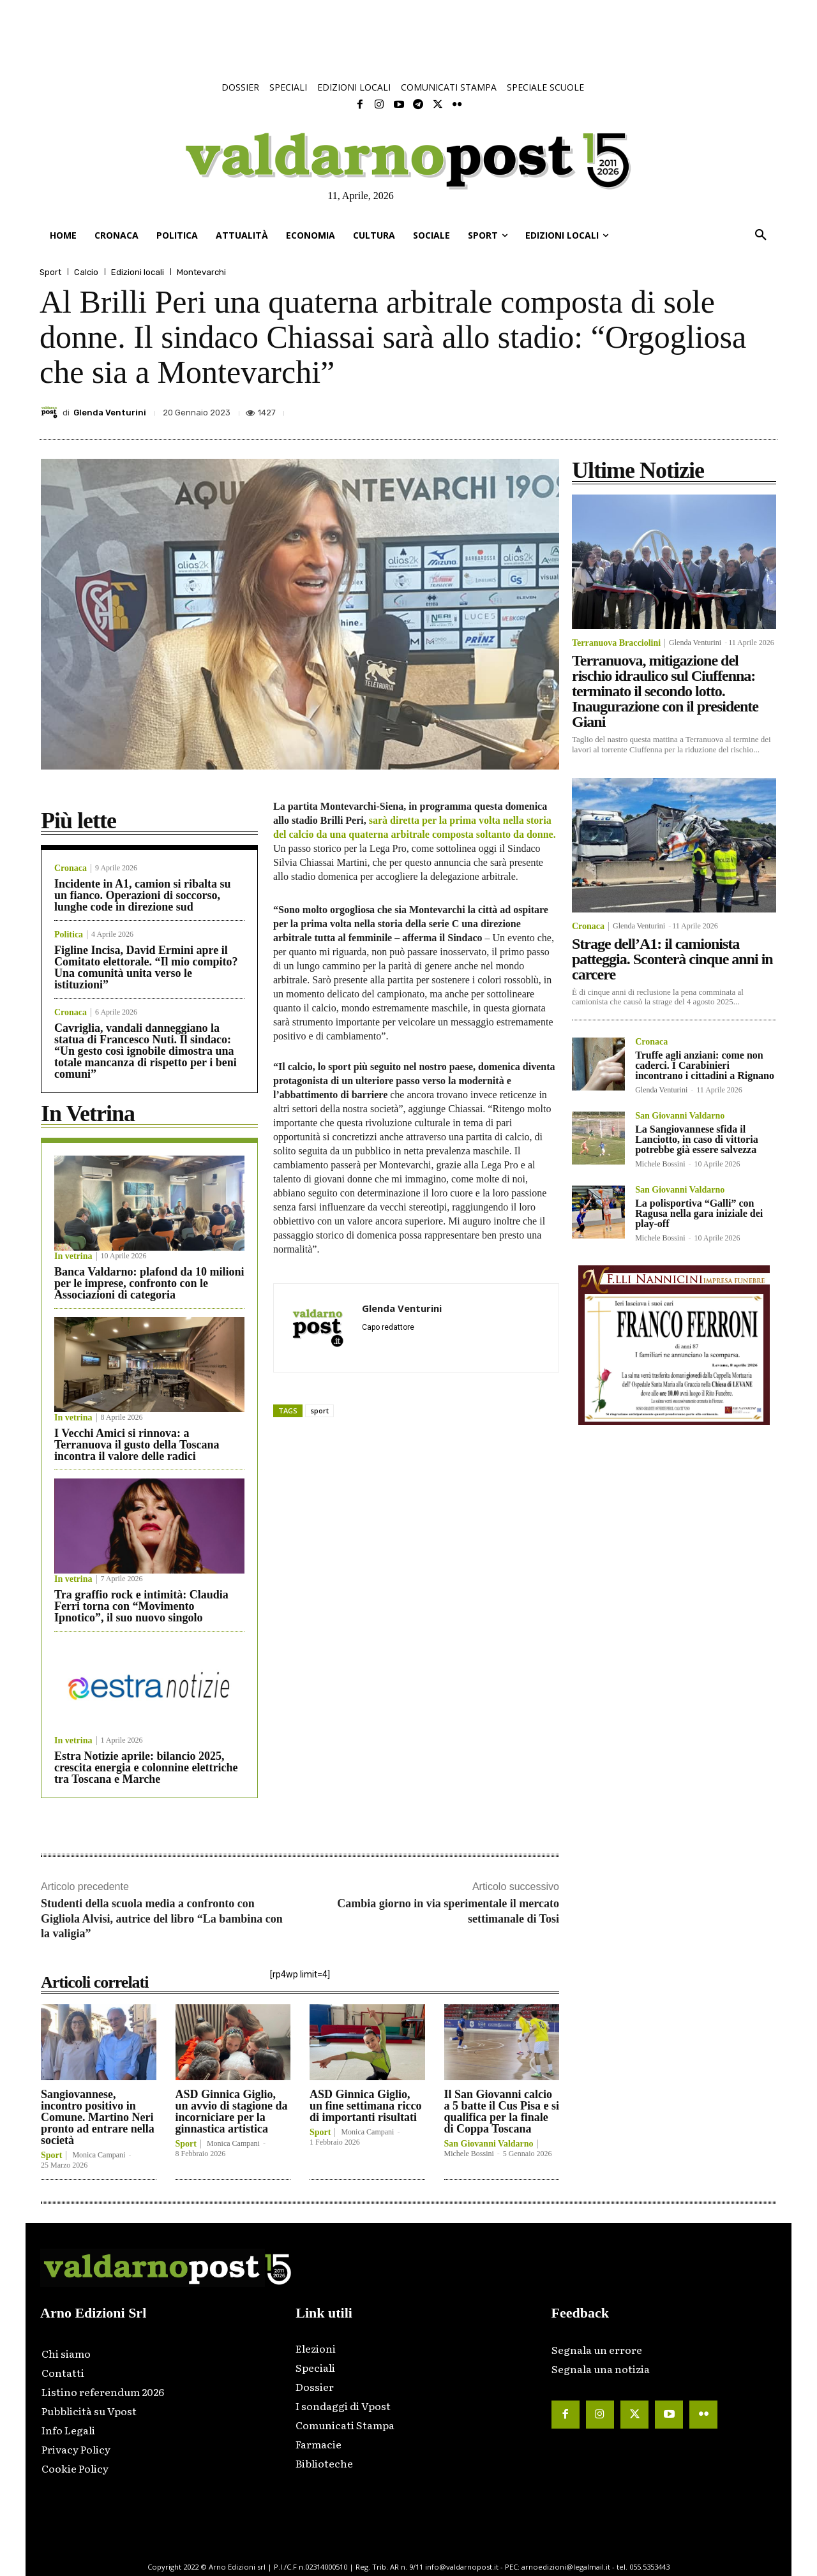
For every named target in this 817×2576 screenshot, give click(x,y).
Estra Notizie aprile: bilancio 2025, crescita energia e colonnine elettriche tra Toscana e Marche (146, 1767)
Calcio (86, 272)
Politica (68, 934)
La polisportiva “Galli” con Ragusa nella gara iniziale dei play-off (699, 1213)
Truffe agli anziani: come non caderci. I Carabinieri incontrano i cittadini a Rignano (704, 1065)
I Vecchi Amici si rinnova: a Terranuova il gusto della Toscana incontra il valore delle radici (136, 1445)
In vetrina (73, 1256)
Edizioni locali (137, 272)
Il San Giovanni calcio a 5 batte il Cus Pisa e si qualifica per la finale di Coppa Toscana (502, 2111)
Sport (50, 272)
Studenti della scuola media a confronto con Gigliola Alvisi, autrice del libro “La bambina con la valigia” (162, 1918)
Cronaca (70, 868)
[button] (761, 235)
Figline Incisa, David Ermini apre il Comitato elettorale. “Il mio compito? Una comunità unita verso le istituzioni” (145, 967)
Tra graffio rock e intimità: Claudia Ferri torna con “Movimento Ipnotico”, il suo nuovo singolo (141, 1606)
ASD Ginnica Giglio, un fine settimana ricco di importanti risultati (365, 2106)
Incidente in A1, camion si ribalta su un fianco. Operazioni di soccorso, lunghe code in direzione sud (142, 895)
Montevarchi (201, 272)
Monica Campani (98, 2154)
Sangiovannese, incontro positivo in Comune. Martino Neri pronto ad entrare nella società (97, 2117)
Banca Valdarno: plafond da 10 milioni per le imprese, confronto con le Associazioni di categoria (149, 1283)
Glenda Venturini (109, 412)
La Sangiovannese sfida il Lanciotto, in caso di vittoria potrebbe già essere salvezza (696, 1139)
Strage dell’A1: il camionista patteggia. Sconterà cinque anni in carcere (672, 959)
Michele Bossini (469, 2153)
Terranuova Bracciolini (616, 643)
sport (319, 1410)
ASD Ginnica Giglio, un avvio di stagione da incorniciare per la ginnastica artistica (232, 2111)
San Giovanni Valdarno (489, 2144)
